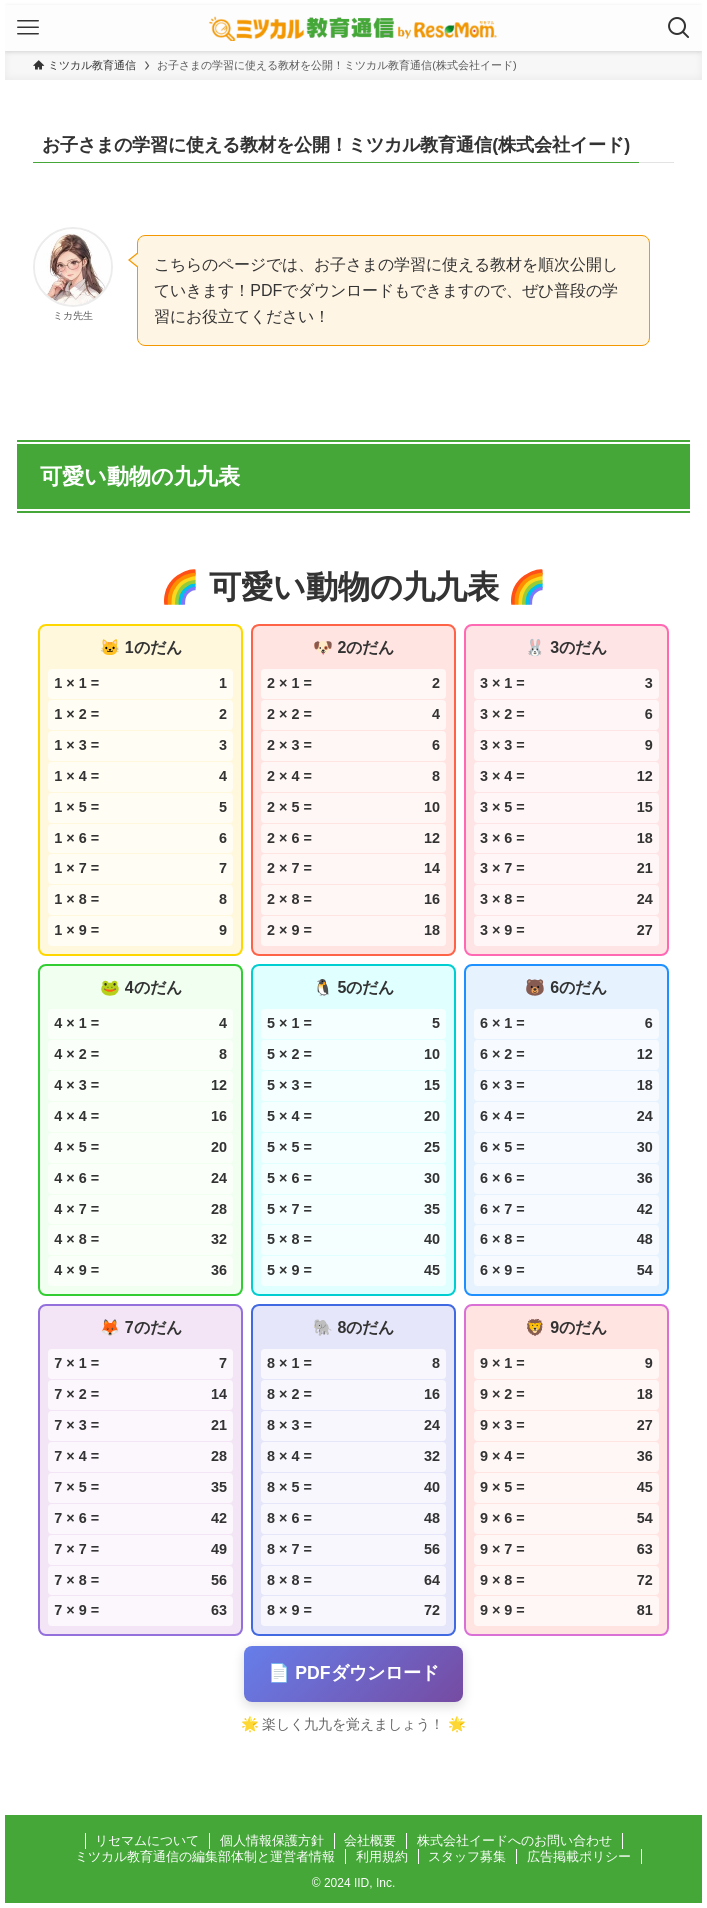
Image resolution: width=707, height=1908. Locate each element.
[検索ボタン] (679, 28)
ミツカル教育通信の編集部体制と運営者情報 (205, 1856)
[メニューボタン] (28, 28)
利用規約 (382, 1856)
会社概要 (370, 1840)
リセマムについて (147, 1840)
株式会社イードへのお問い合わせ (514, 1840)
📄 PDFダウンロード (353, 1673)
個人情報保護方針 (272, 1840)
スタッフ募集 (467, 1856)
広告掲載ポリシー (579, 1856)
